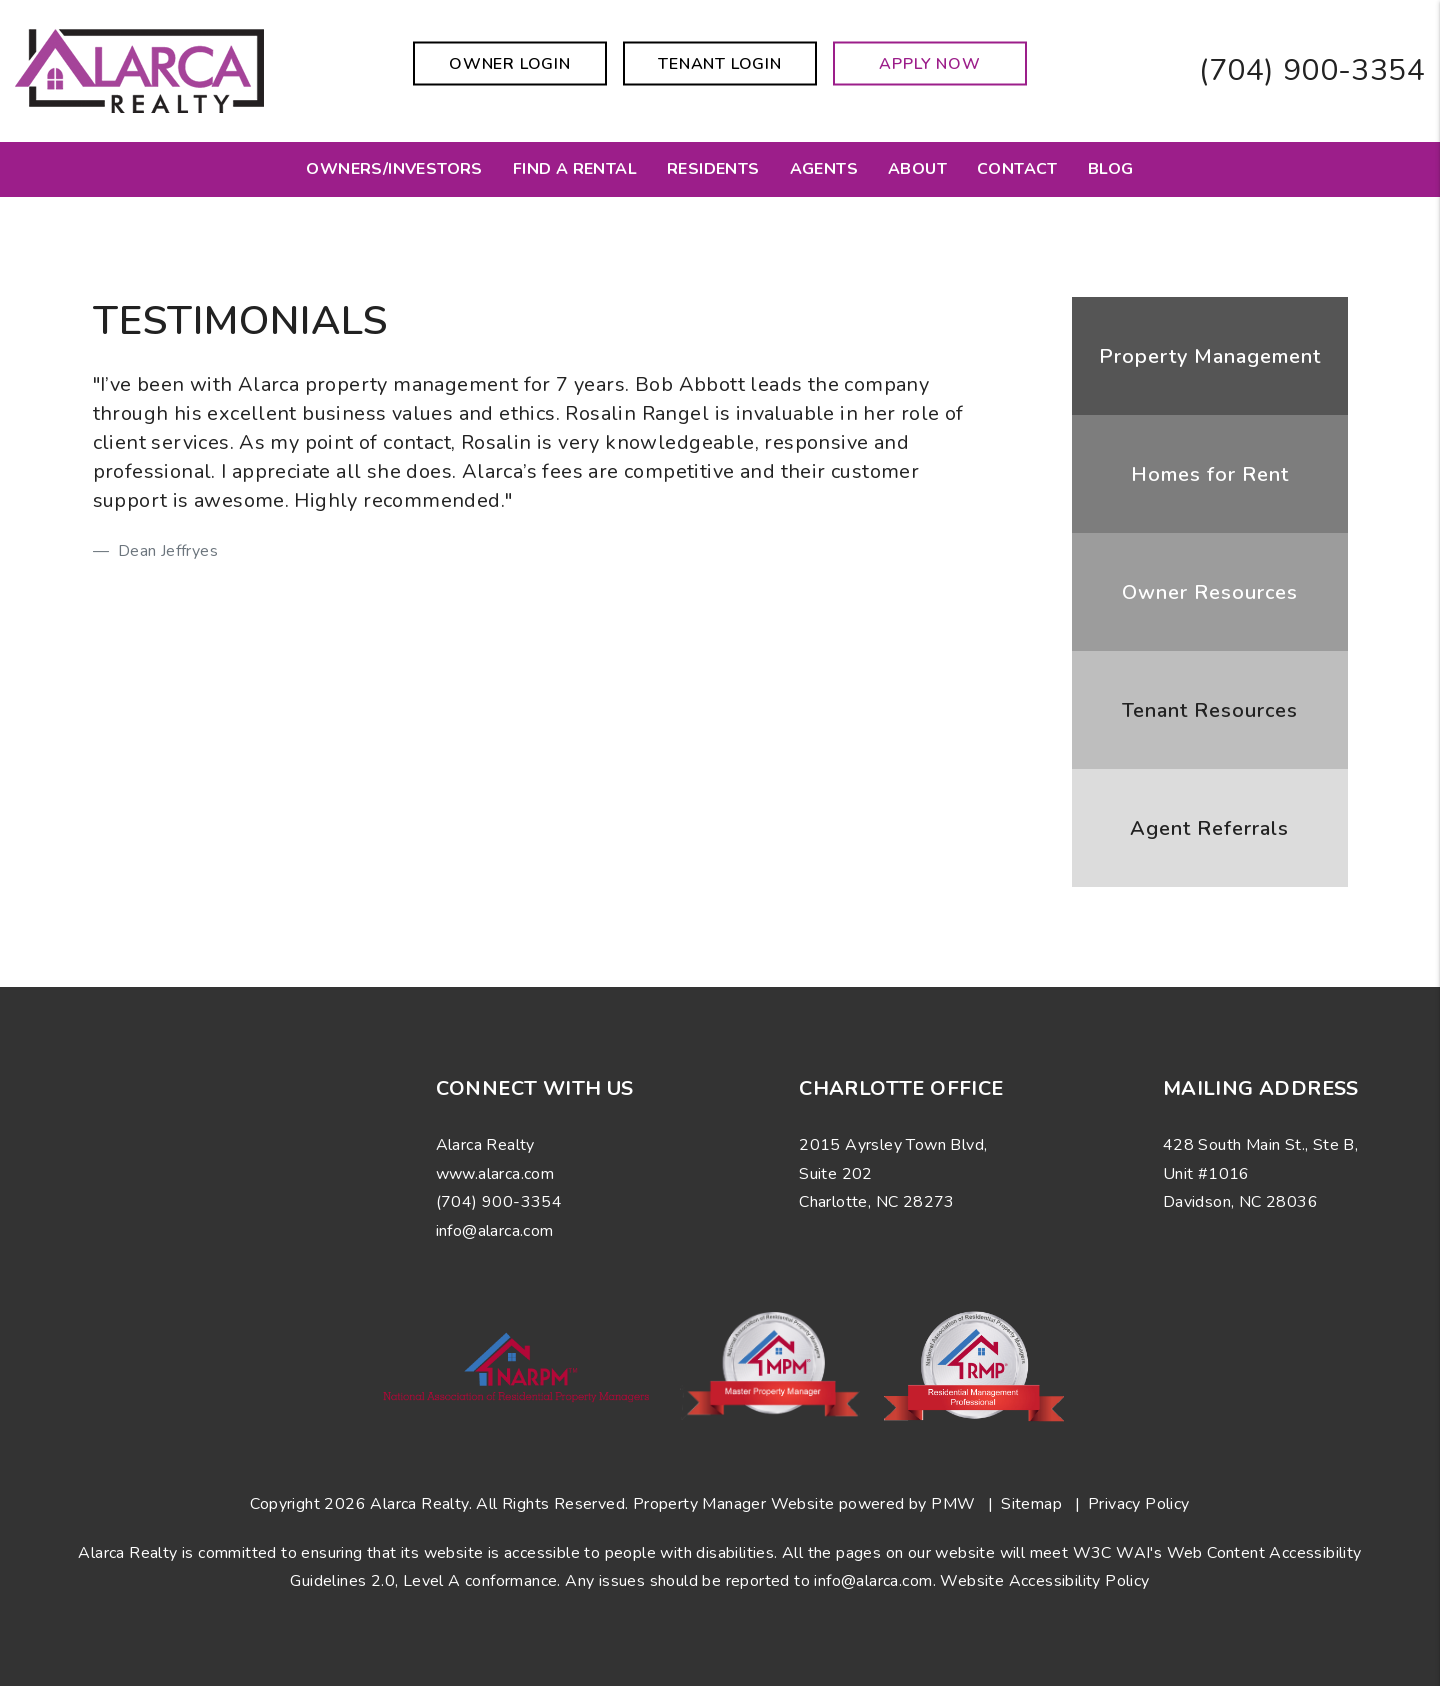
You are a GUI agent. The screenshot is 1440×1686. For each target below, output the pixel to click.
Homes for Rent (1210, 474)
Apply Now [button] (929, 64)
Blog (1111, 169)
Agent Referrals (1209, 828)
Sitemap (1031, 1504)
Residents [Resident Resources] (713, 169)
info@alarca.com (873, 1581)
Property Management (1210, 356)
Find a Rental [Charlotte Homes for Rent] (575, 169)
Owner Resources (1210, 592)
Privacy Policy (1139, 1504)
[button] (92, 1206)
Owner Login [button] (510, 64)
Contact (1017, 169)
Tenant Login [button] (720, 64)
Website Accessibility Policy (1044, 1581)
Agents (824, 169)
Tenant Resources (1210, 710)
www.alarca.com (495, 1174)
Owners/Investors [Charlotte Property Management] (394, 169)
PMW (953, 1504)
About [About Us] (917, 169)
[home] (139, 70)
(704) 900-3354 (1312, 70)
